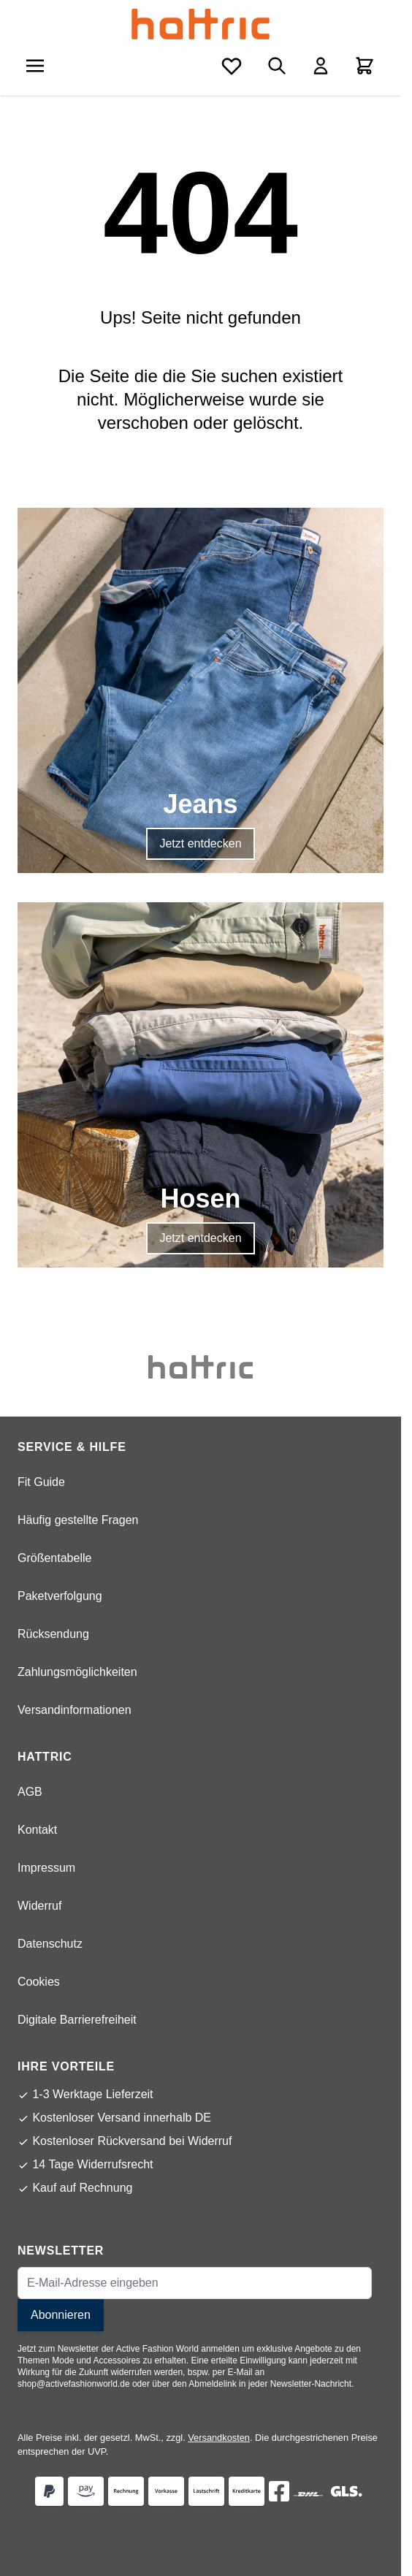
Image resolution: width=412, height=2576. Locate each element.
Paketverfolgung (60, 1596)
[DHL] (308, 2494)
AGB (30, 1792)
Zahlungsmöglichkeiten (77, 1672)
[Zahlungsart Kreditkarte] (247, 2491)
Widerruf (39, 1905)
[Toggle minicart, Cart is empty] (365, 66)
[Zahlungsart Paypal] (49, 2491)
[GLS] (346, 2491)
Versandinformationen (74, 1710)
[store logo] (201, 24)
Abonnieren (61, 2315)
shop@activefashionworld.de (74, 2384)
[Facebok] (279, 2491)
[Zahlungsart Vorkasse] (166, 2491)
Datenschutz (50, 1943)
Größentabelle (54, 1558)
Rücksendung (53, 1634)
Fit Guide (41, 1482)
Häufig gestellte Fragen (78, 1520)
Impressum (46, 1867)
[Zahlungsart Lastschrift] (206, 2491)
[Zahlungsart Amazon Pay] (86, 2491)
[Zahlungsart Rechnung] (126, 2491)
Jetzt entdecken (200, 843)
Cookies (39, 1981)
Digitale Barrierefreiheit (77, 2019)
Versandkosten (219, 2437)
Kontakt (37, 1830)
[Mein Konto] (321, 66)
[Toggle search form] (277, 66)
